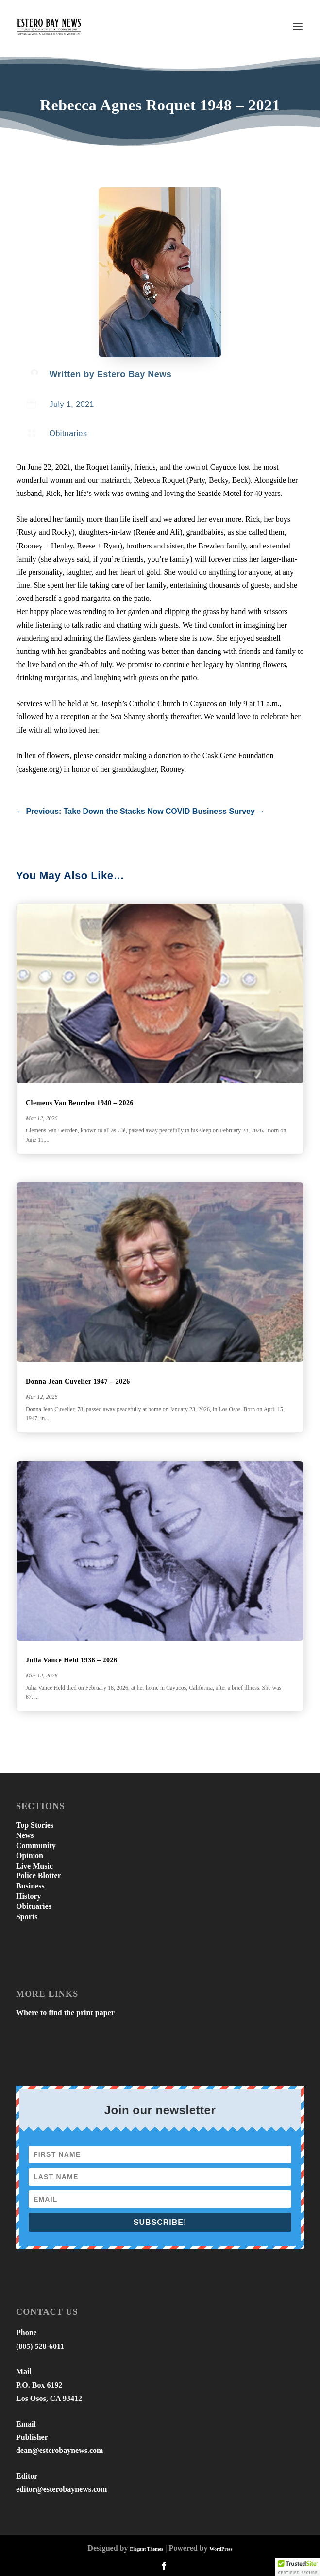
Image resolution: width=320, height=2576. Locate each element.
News (25, 1835)
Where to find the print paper (65, 2013)
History (28, 1896)
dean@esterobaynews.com (59, 2450)
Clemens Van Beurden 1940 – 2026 (80, 1103)
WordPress (221, 2549)
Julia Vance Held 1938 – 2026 (72, 1660)
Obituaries (68, 433)
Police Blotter (38, 1875)
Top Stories (34, 1825)
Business (30, 1886)
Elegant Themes (146, 2549)
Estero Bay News (134, 374)
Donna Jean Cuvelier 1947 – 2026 (78, 1381)
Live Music (34, 1866)
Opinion (29, 1856)
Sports (26, 1916)
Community (36, 1845)
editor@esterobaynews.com (61, 2489)
